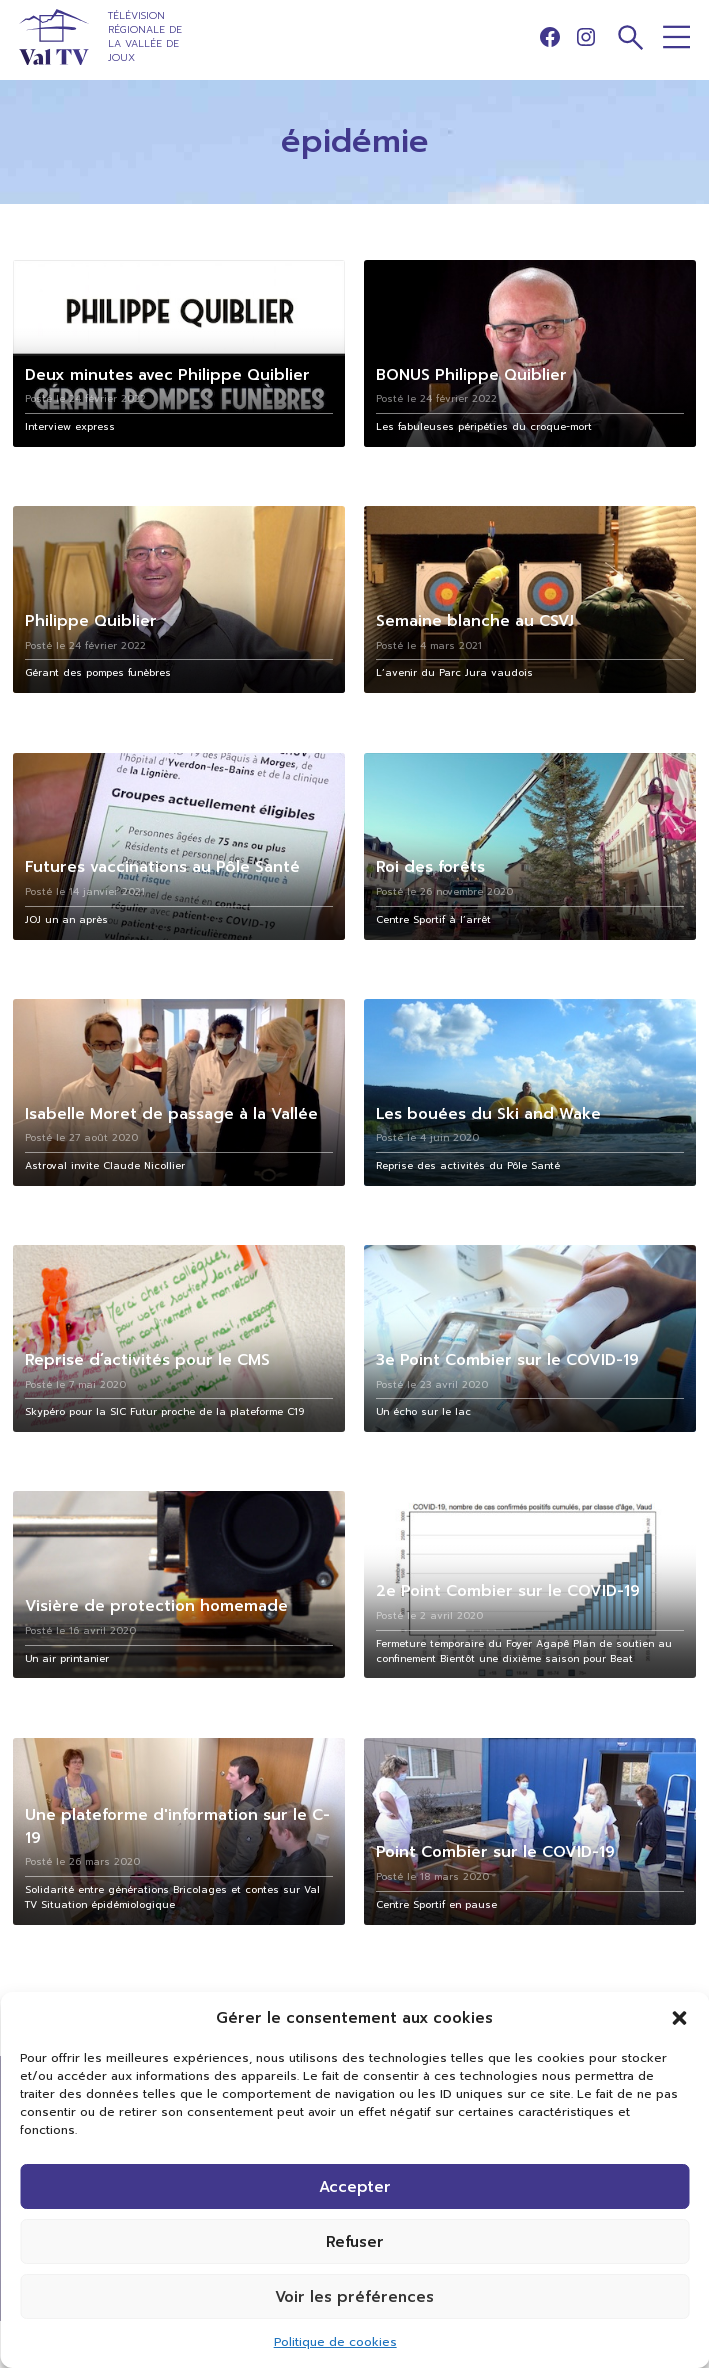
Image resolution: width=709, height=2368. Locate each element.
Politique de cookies (335, 2342)
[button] (679, 2018)
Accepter (355, 2187)
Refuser (355, 2242)
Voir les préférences (354, 2297)
